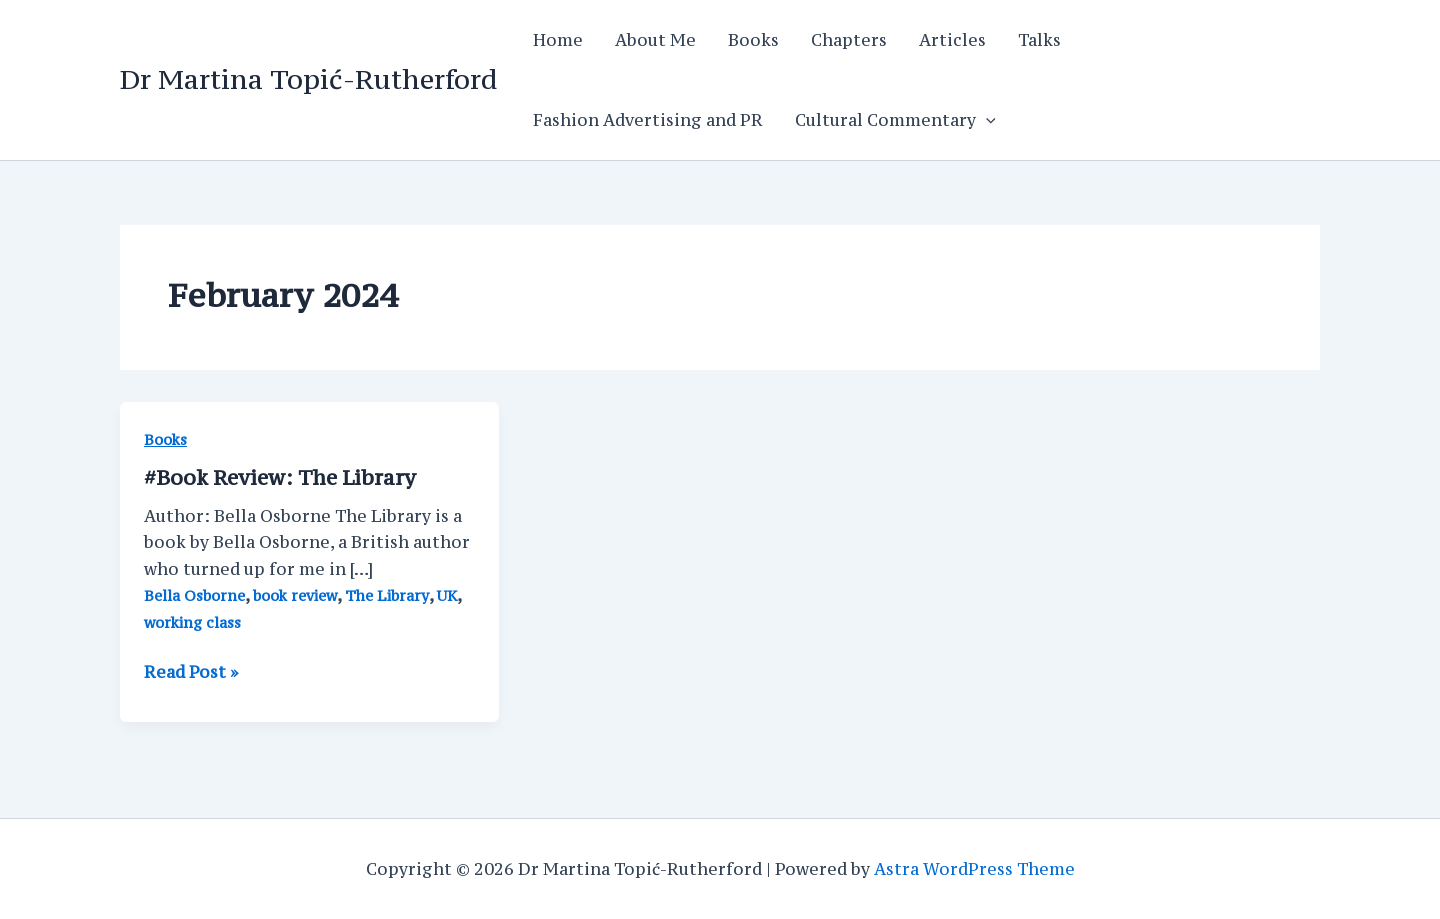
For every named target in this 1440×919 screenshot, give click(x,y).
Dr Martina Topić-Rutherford (308, 79)
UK (447, 595)
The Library (387, 595)
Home (558, 40)
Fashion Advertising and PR (648, 120)
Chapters (849, 40)
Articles (952, 40)
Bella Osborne (194, 595)
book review (295, 595)
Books (753, 40)
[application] (986, 120)
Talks (1039, 40)
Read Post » (191, 672)
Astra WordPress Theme (974, 869)
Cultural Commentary (895, 120)
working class (192, 622)
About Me (655, 40)
